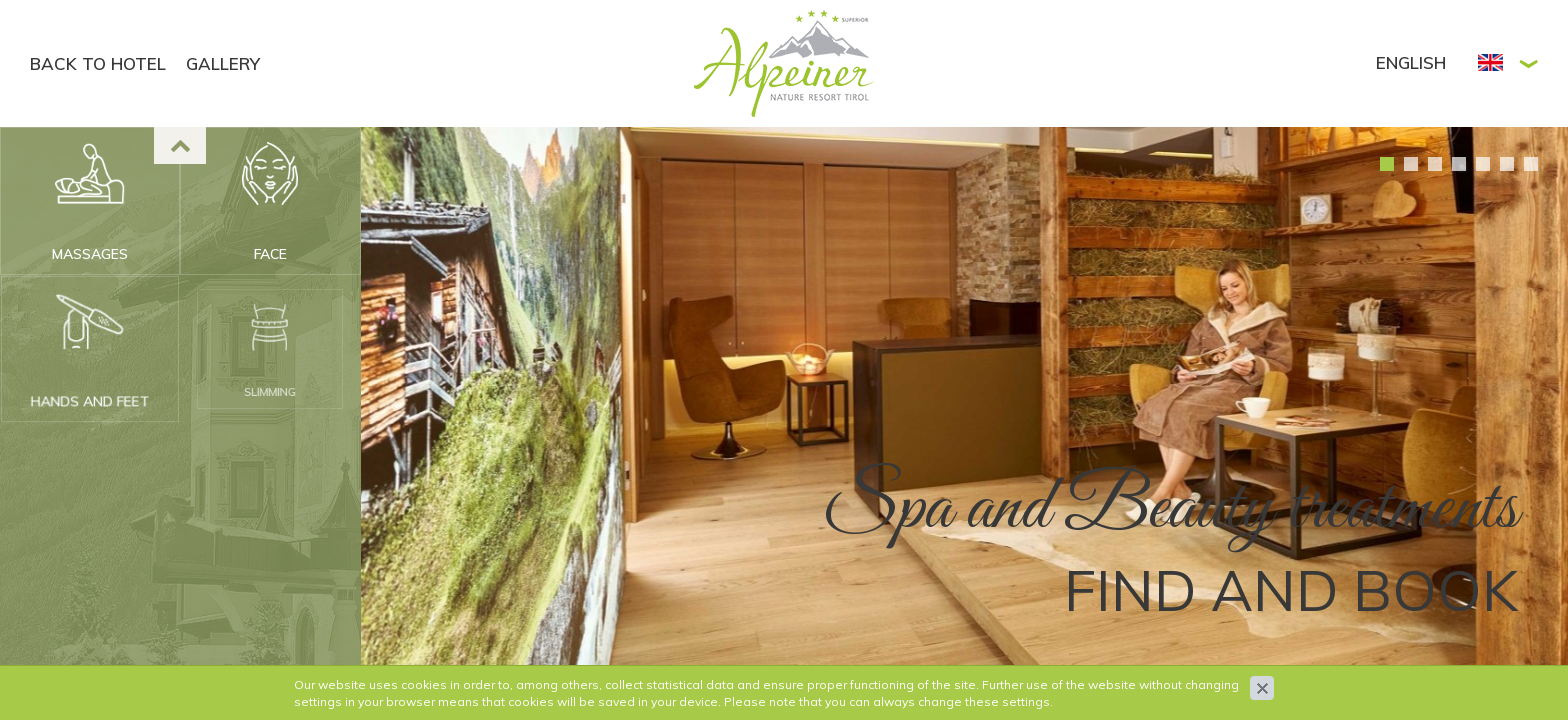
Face (270, 254)
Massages (90, 254)
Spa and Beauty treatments (1170, 509)
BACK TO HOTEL (98, 63)
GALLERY (223, 63)
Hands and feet (90, 396)
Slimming (270, 370)
